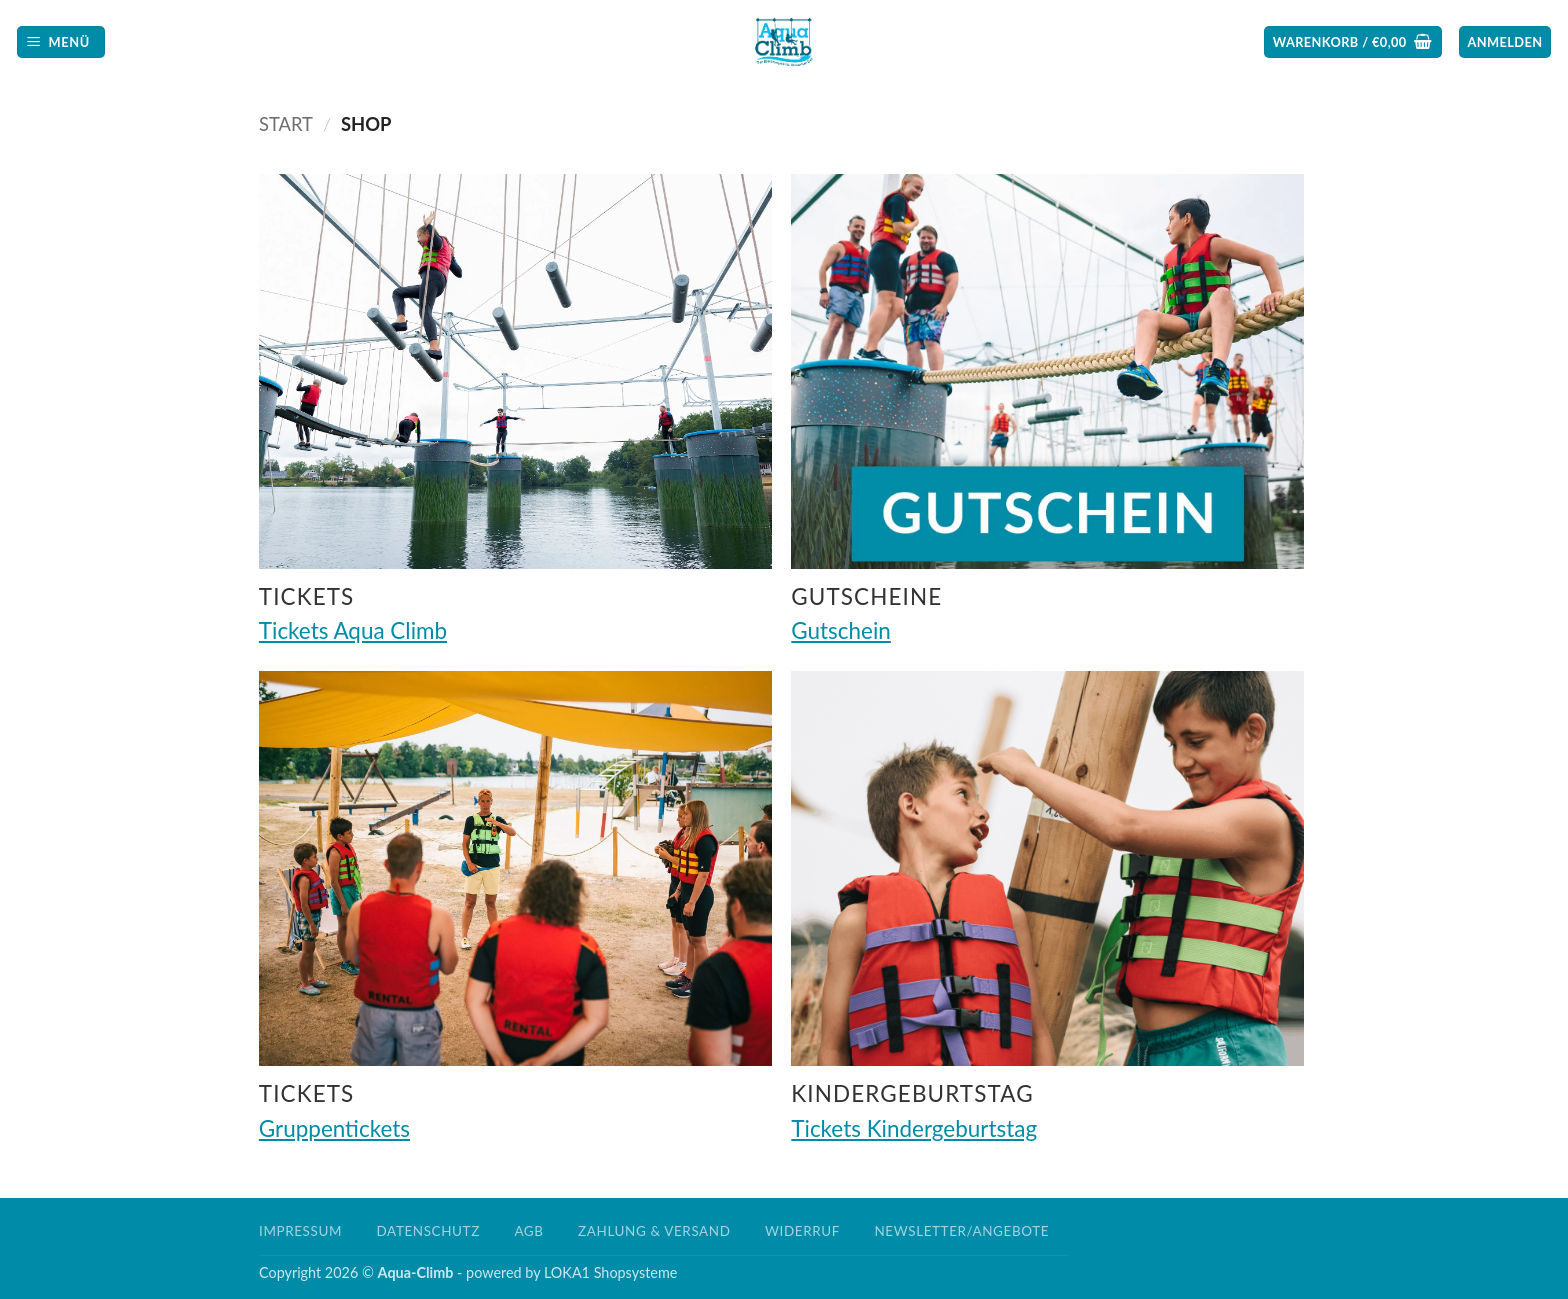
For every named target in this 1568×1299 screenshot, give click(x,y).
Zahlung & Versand (654, 1231)
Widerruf (802, 1231)
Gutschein (841, 630)
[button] (61, 42)
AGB (528, 1231)
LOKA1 (567, 1272)
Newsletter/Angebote (961, 1231)
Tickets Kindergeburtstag (914, 1128)
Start (286, 124)
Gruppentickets (334, 1128)
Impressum (300, 1231)
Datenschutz (428, 1231)
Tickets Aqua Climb (353, 630)
